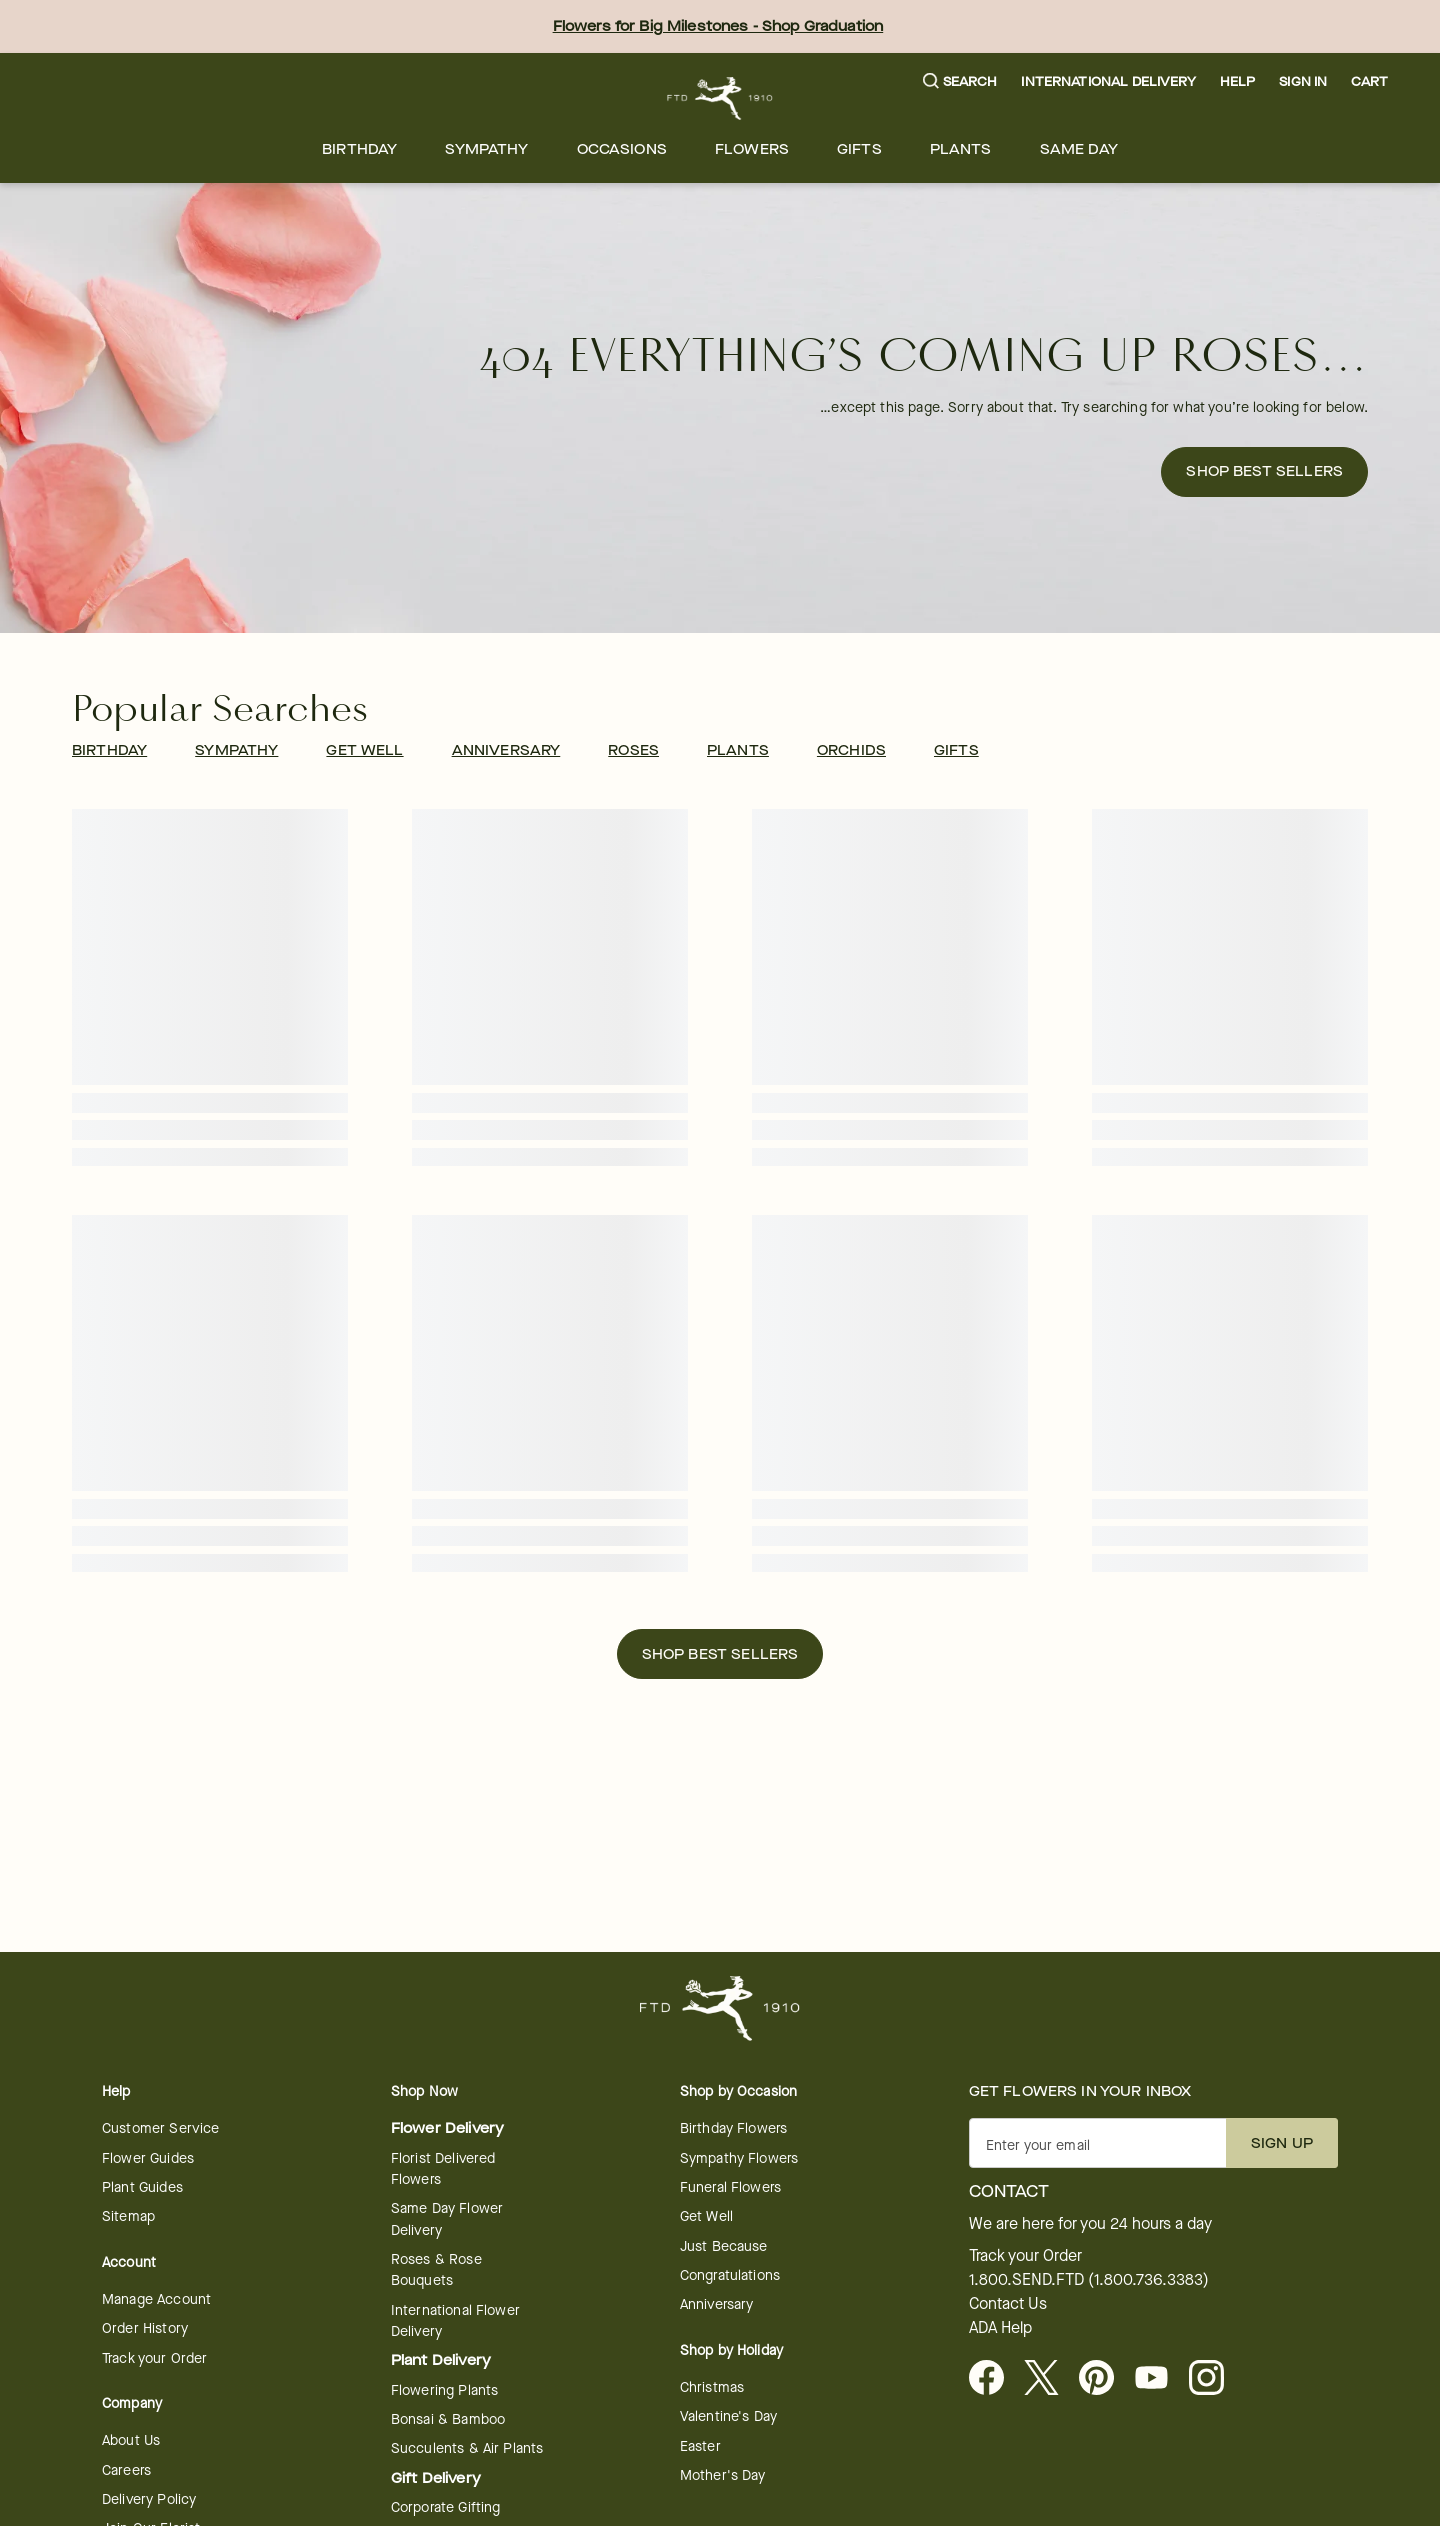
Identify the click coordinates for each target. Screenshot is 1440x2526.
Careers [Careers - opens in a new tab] (126, 2470)
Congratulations (730, 2275)
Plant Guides (142, 2187)
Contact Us (1008, 2304)
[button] (960, 82)
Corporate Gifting (446, 2507)
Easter (700, 2446)
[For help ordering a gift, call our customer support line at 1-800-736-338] (720, 98)
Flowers (752, 149)
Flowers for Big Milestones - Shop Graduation (718, 26)
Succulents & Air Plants (467, 2448)
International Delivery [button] (1108, 81)
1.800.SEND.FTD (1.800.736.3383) (1089, 2280)
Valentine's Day (728, 2416)
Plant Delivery (441, 2360)
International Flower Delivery (455, 2321)
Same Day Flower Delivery (447, 2219)
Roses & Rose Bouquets (436, 2270)
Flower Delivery (447, 2128)
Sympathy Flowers (739, 2158)
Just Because (724, 2246)
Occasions (622, 149)
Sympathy (486, 149)
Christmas (712, 2387)
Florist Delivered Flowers (443, 2169)
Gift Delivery (436, 2478)
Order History (145, 2328)
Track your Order (154, 2358)
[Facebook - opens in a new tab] (994, 2379)
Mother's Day (723, 2475)
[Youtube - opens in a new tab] (1159, 2379)
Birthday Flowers (733, 2128)
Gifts (859, 149)
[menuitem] (359, 149)
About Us (131, 2440)
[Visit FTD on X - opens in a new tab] (1049, 2379)
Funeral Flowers (730, 2187)
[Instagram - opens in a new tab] (1214, 2379)
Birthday (359, 149)
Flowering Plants (444, 2390)
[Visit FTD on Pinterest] (1104, 2379)
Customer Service (160, 2128)
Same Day (1079, 149)
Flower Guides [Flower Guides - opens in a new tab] (148, 2158)
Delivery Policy (149, 2499)
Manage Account (156, 2299)
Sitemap (128, 2216)
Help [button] (1238, 81)
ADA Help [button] (1000, 2328)
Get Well (706, 2216)
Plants (961, 149)
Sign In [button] (1303, 81)
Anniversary (717, 2304)
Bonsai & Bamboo (448, 2419)
